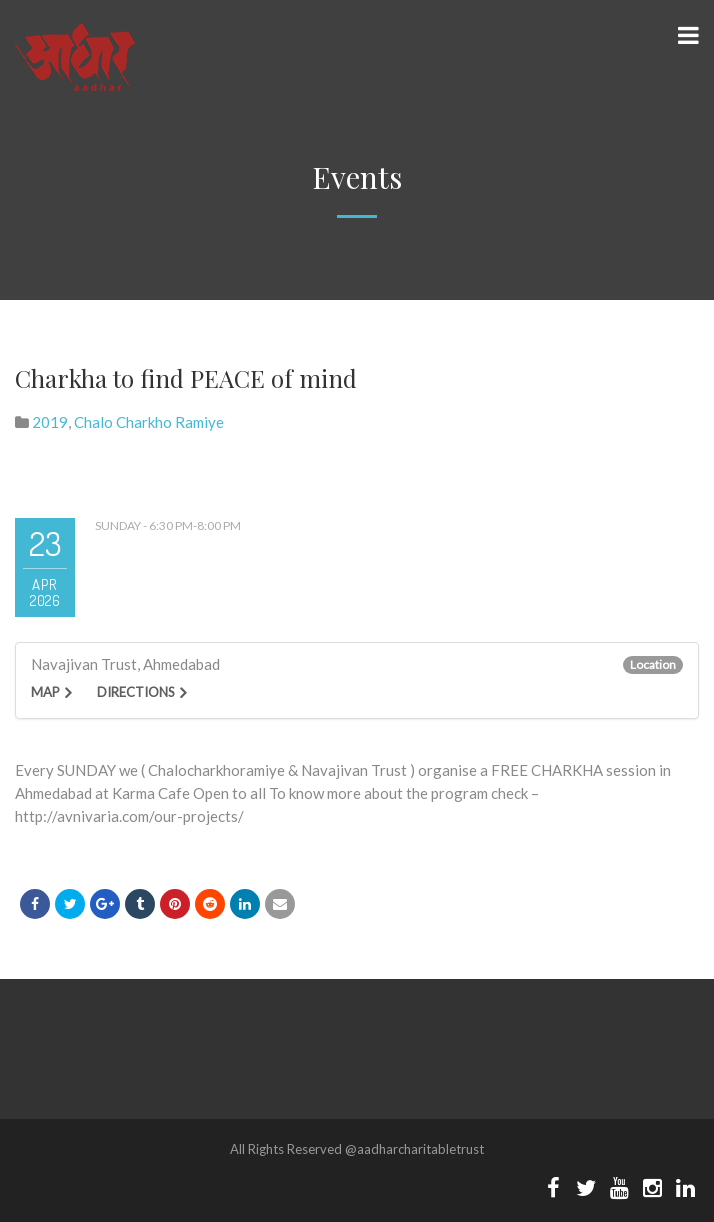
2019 (50, 422)
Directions (136, 692)
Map (45, 692)
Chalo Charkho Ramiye (149, 422)
